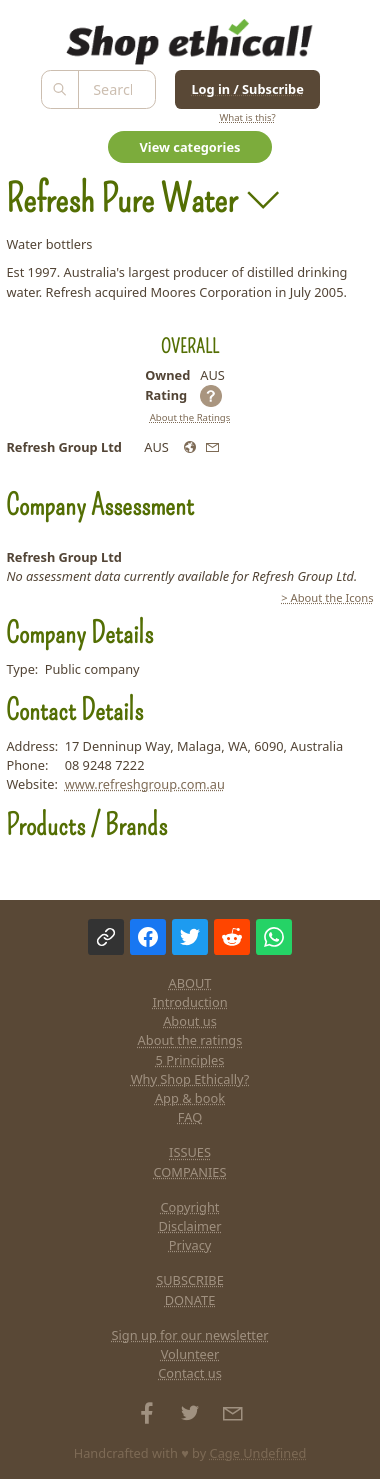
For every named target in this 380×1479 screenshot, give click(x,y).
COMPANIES (190, 1172)
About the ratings (190, 1040)
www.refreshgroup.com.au (145, 784)
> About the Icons (327, 597)
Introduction (189, 1002)
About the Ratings (190, 417)
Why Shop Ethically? (190, 1079)
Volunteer (190, 1354)
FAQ (190, 1117)
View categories (190, 147)
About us (190, 1021)
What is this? (247, 117)
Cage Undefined (258, 1453)
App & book (190, 1098)
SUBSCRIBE (190, 1280)
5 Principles (190, 1060)
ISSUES (190, 1152)
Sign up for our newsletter (190, 1335)
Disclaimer (189, 1226)
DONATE (190, 1300)
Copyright (190, 1207)
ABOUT (190, 983)
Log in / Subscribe (247, 89)
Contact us (190, 1373)
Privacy (190, 1245)
